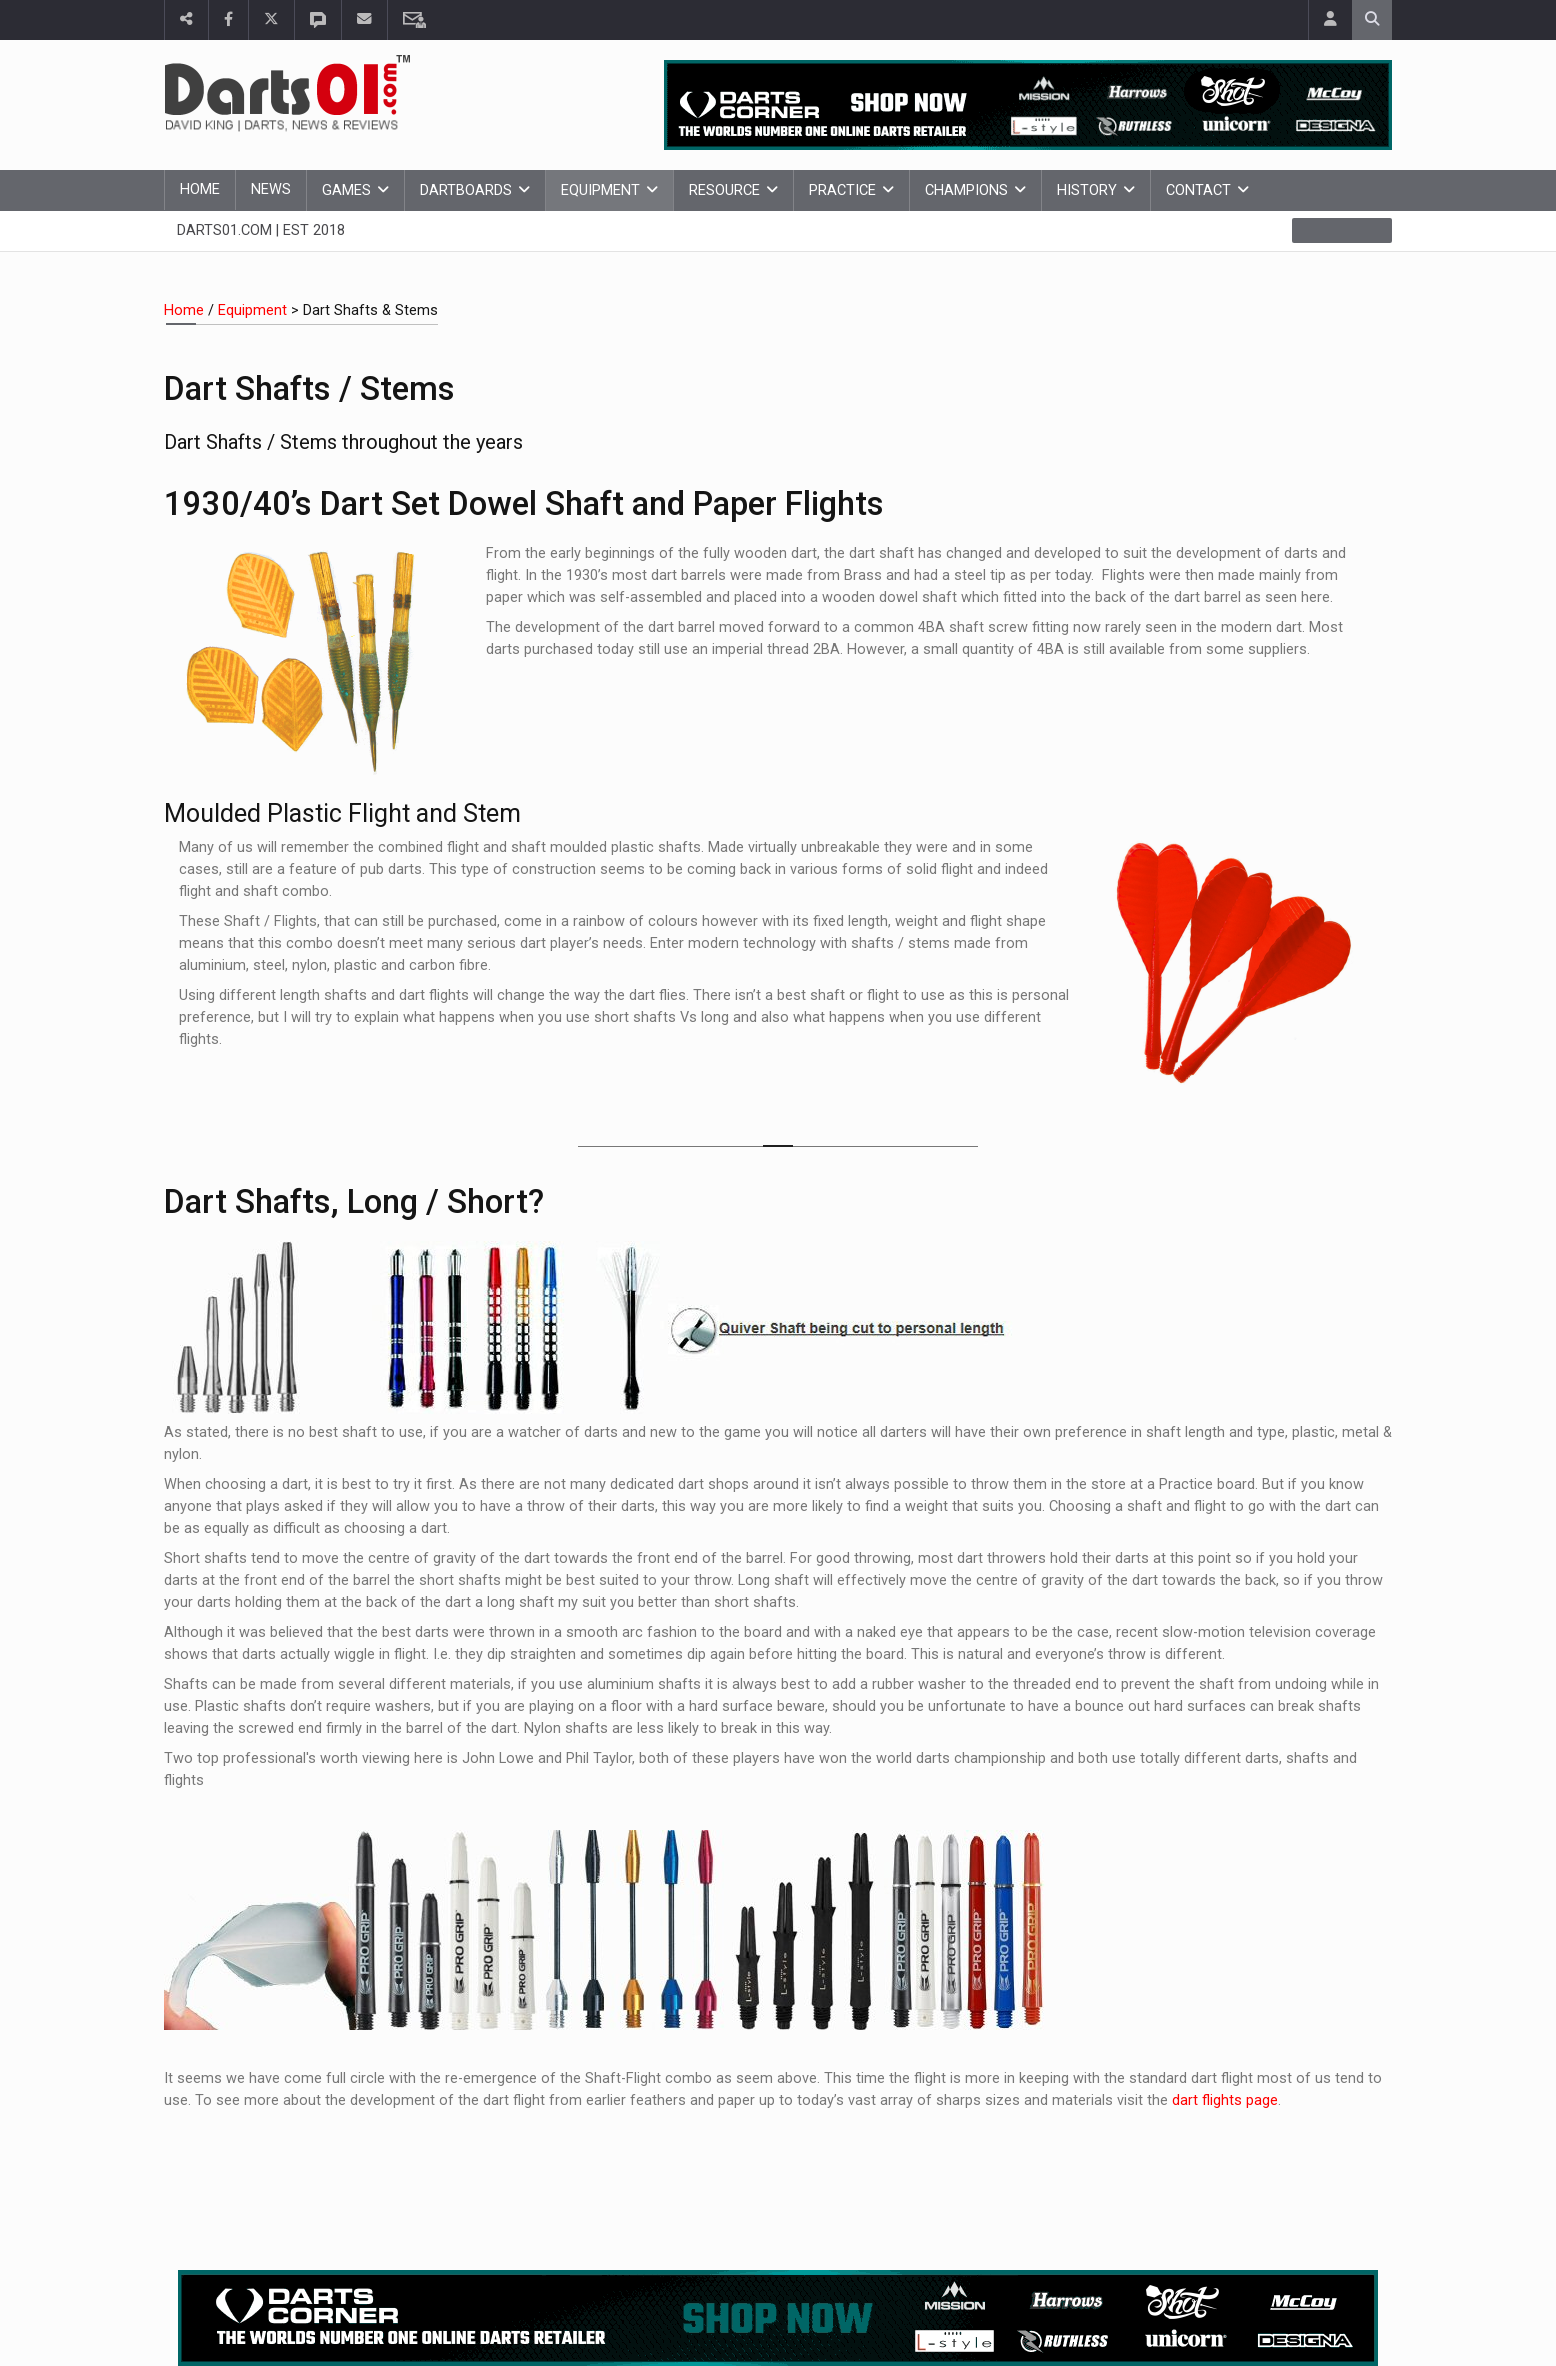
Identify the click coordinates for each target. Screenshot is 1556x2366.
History (1087, 190)
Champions (966, 190)
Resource (724, 190)
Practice (842, 190)
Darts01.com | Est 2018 (261, 230)
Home (200, 189)
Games (346, 190)
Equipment (600, 190)
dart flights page (1225, 2100)
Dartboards (466, 190)
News (271, 189)
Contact (1198, 190)
